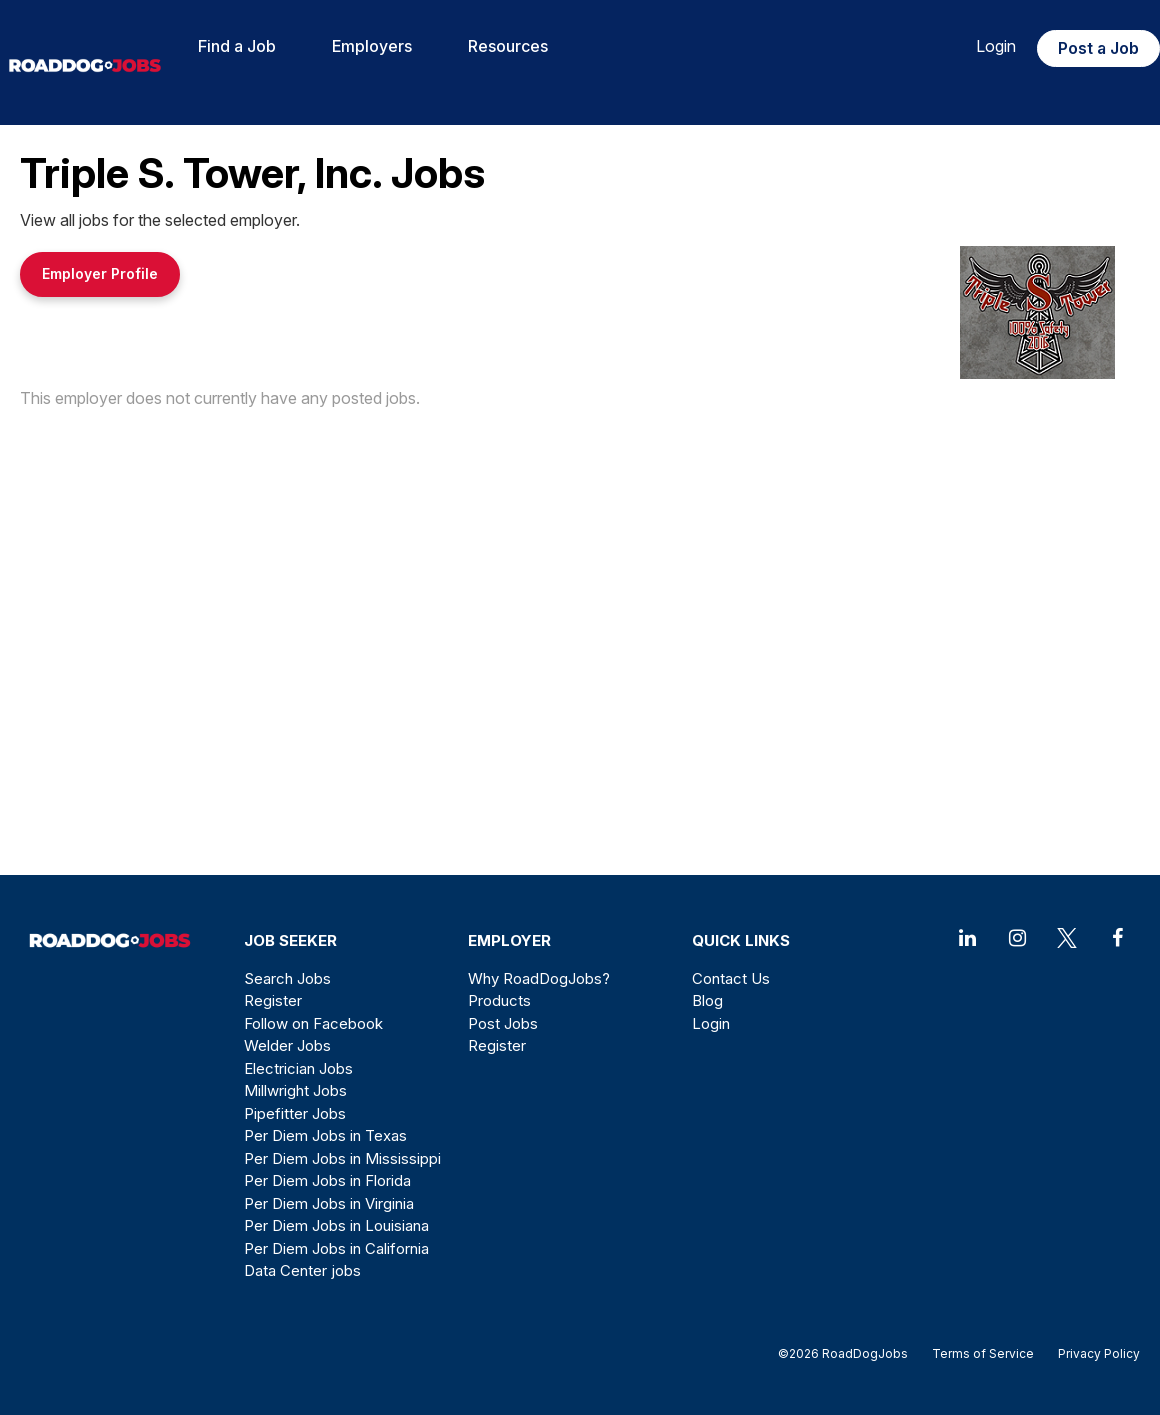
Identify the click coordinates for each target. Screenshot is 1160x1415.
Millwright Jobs (295, 1090)
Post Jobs (503, 1023)
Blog (707, 1000)
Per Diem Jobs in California (336, 1248)
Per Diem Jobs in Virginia (329, 1203)
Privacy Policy (1093, 1353)
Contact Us (731, 978)
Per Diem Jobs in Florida (327, 1180)
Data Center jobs (302, 1270)
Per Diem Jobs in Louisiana (336, 1225)
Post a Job (1098, 48)
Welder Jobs (287, 1045)
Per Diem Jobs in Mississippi (342, 1158)
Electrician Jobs (298, 1068)
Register (273, 1000)
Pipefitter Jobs (295, 1113)
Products (499, 1000)
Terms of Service (983, 1353)
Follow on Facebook (313, 1023)
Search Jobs (287, 978)
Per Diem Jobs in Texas (325, 1135)
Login (996, 46)
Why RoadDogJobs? (539, 978)
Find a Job (237, 46)
